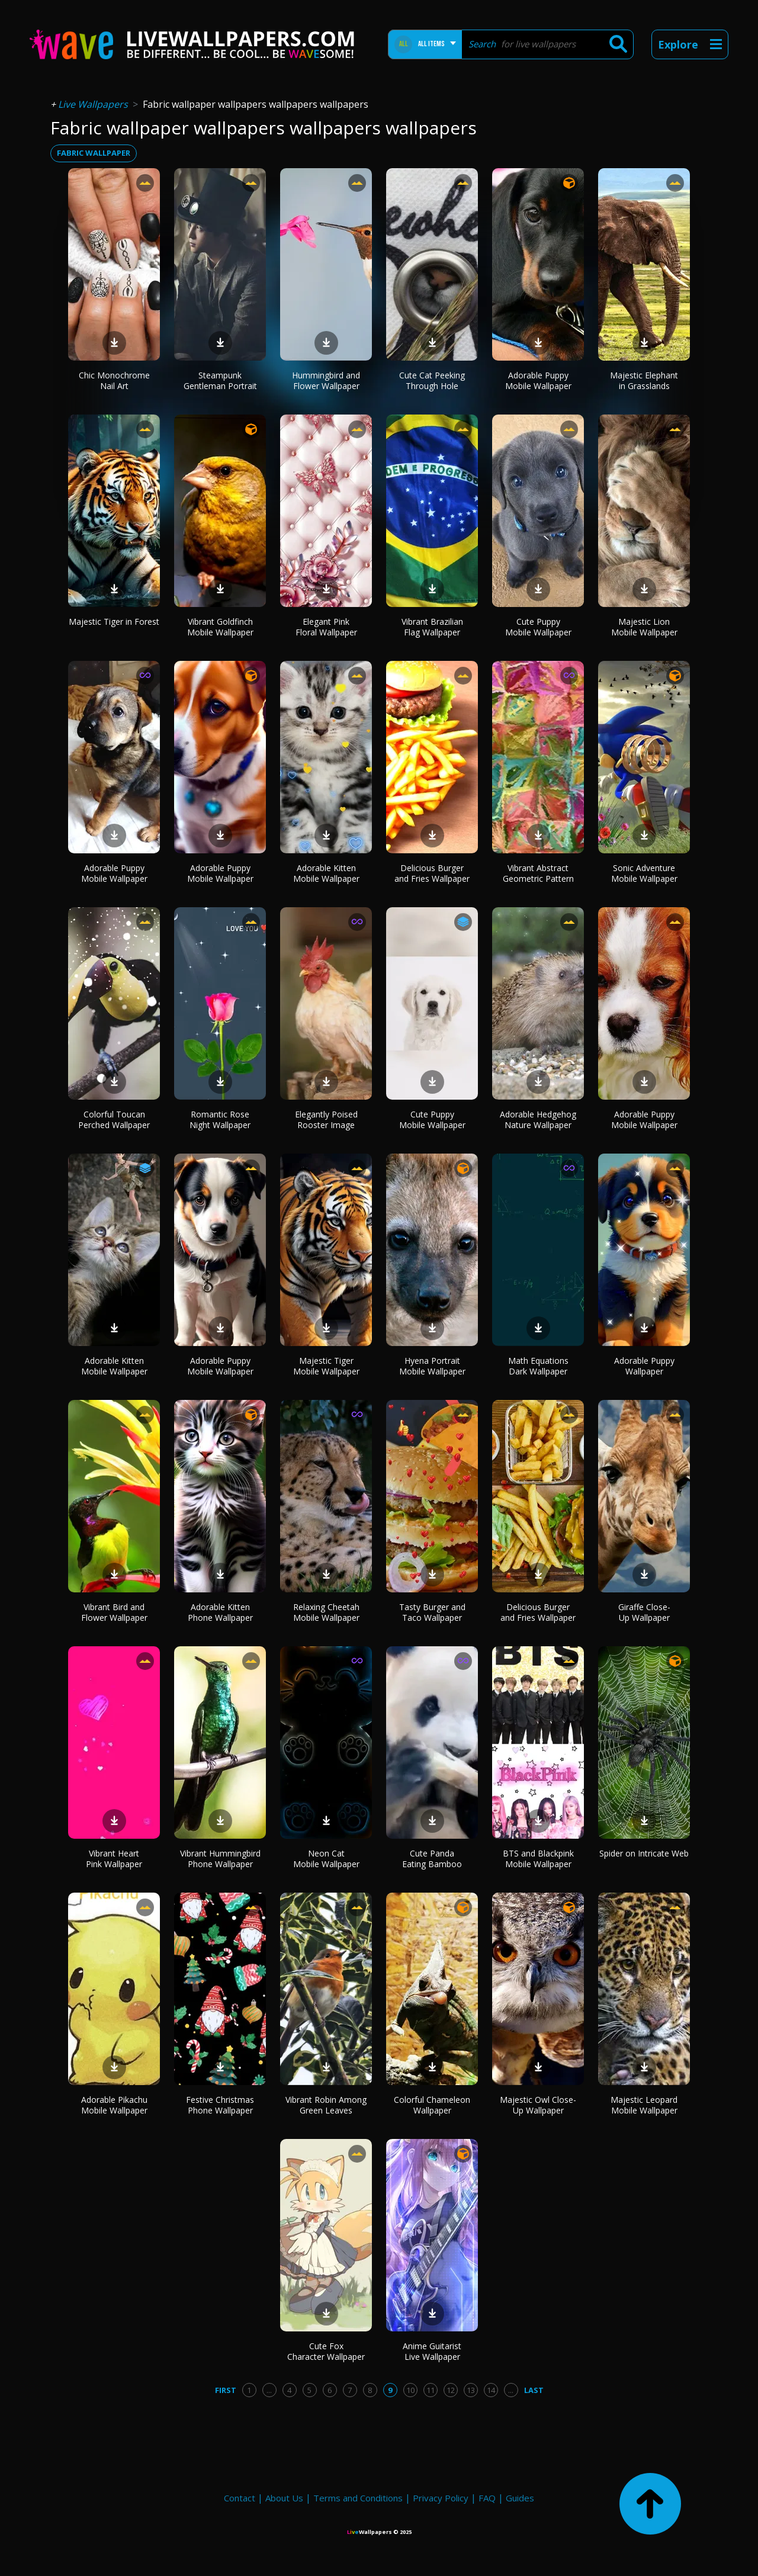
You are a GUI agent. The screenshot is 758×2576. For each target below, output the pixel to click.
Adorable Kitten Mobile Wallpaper (326, 873)
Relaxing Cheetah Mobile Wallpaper (326, 1612)
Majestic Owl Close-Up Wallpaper (538, 2105)
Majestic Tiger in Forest (114, 621)
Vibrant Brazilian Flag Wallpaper (432, 627)
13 (471, 2390)
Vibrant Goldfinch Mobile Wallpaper (220, 627)
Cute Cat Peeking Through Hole (432, 380)
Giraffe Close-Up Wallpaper (644, 1612)
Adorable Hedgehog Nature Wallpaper (538, 1119)
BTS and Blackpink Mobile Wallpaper (538, 1859)
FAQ (487, 2498)
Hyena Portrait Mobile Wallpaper (432, 1366)
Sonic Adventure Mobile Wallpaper (644, 873)
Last (534, 2390)
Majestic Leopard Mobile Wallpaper (644, 2105)
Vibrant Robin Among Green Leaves (326, 2105)
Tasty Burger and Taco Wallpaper (432, 1612)
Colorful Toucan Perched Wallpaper (114, 1119)
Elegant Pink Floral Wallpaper (326, 627)
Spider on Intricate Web (644, 1853)
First (225, 2390)
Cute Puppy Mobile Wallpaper (538, 627)
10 (410, 2390)
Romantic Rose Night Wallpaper (220, 1119)
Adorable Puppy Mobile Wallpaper (538, 380)
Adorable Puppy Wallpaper (644, 1366)
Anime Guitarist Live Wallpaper (432, 2351)
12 (451, 2390)
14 (491, 2390)
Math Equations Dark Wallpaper (538, 1366)
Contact (239, 2498)
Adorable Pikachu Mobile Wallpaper (114, 2105)
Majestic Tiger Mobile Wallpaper (326, 1366)
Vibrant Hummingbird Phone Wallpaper (220, 1859)
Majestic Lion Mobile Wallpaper (644, 627)
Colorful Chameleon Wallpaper (432, 2105)
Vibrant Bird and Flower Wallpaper (114, 1612)
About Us (284, 2498)
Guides (520, 2498)
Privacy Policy (440, 2498)
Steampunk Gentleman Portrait (220, 380)
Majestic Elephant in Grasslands (644, 380)
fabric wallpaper (93, 152)
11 (430, 2390)
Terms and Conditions (358, 2498)
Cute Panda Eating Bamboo (432, 1859)
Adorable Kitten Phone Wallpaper (220, 1612)
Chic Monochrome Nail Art (114, 380)
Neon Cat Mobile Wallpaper (326, 1859)
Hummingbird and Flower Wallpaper (326, 380)
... (269, 2390)
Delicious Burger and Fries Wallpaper (432, 873)
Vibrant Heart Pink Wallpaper (114, 1859)
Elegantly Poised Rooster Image (326, 1119)
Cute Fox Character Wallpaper (326, 2351)
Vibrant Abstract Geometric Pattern (538, 873)
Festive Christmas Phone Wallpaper (220, 2105)
